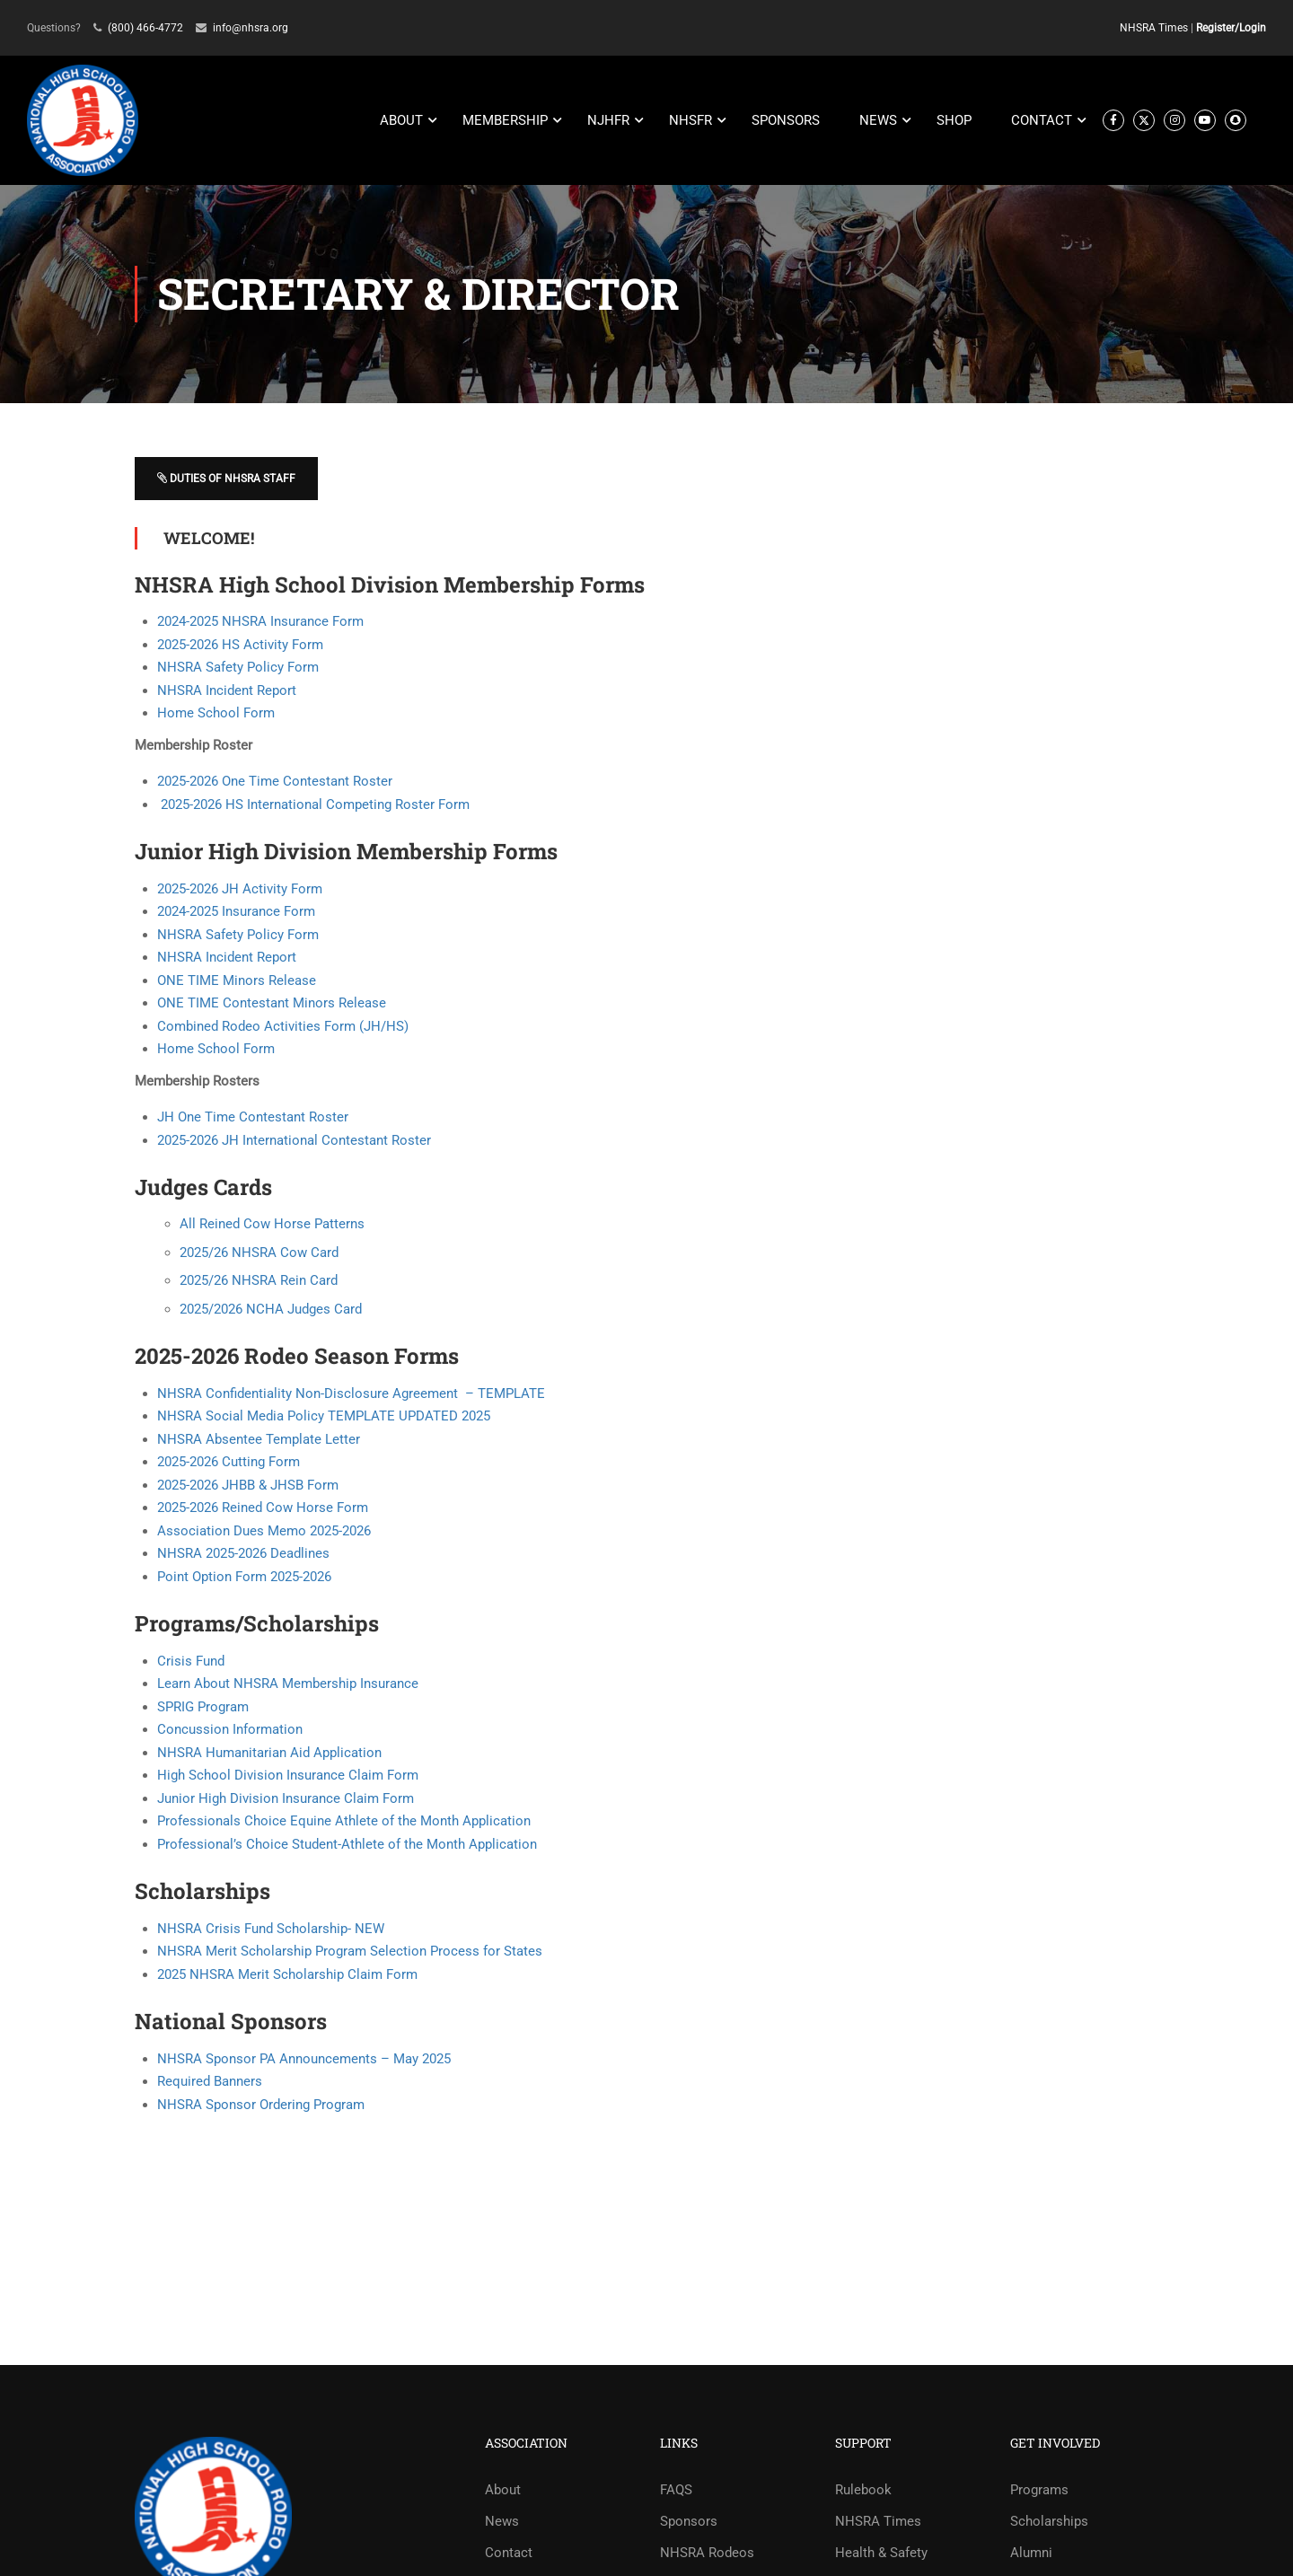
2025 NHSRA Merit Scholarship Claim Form (287, 1974)
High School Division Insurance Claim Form (287, 1776)
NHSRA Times (1154, 28)
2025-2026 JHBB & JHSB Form (248, 1486)
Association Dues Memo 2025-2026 (264, 1532)
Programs (1039, 2491)
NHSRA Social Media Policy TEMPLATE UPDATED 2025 (323, 1417)
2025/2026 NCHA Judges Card (271, 1310)
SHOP (954, 121)
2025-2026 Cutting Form (228, 1463)
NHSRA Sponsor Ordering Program (261, 2105)
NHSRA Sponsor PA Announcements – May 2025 (304, 2059)
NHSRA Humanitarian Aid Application (269, 1753)
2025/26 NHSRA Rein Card (259, 1281)
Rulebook (863, 2491)
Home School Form (216, 714)
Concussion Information (230, 1730)
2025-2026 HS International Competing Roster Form (313, 804)
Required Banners (209, 2082)
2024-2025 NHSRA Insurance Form (260, 622)
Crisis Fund (190, 1662)
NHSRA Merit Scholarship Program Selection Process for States (349, 1952)
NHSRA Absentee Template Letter (258, 1440)
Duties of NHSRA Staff (226, 478)
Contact (508, 2553)
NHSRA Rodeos (707, 2553)
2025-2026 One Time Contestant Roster (274, 782)
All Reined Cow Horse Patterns (272, 1225)
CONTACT (1041, 121)
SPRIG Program (203, 1708)
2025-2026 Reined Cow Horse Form (262, 1508)
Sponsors (688, 2522)
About (503, 2491)
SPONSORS (786, 121)
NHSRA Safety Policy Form (238, 668)
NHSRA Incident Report (226, 690)
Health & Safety (881, 2553)
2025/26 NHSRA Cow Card (259, 1253)
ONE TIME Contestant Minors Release (271, 1004)
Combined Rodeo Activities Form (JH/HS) (283, 1026)
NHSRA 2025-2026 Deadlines (243, 1554)
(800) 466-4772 (145, 28)
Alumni (1031, 2553)
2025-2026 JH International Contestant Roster (294, 1140)
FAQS (676, 2491)
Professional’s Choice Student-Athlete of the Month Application (347, 1845)
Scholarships (1049, 2522)
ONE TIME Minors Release (236, 980)
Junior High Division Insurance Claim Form (285, 1799)
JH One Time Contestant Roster (252, 1118)
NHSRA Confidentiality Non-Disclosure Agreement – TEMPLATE (351, 1394)
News (502, 2522)
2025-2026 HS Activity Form (240, 645)
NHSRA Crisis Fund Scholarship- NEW (270, 1929)
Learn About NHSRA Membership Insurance (287, 1684)
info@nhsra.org (250, 28)
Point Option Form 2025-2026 (244, 1577)
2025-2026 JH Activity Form (239, 889)
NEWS (878, 121)
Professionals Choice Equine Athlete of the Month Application (344, 1822)
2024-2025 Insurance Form (236, 912)
